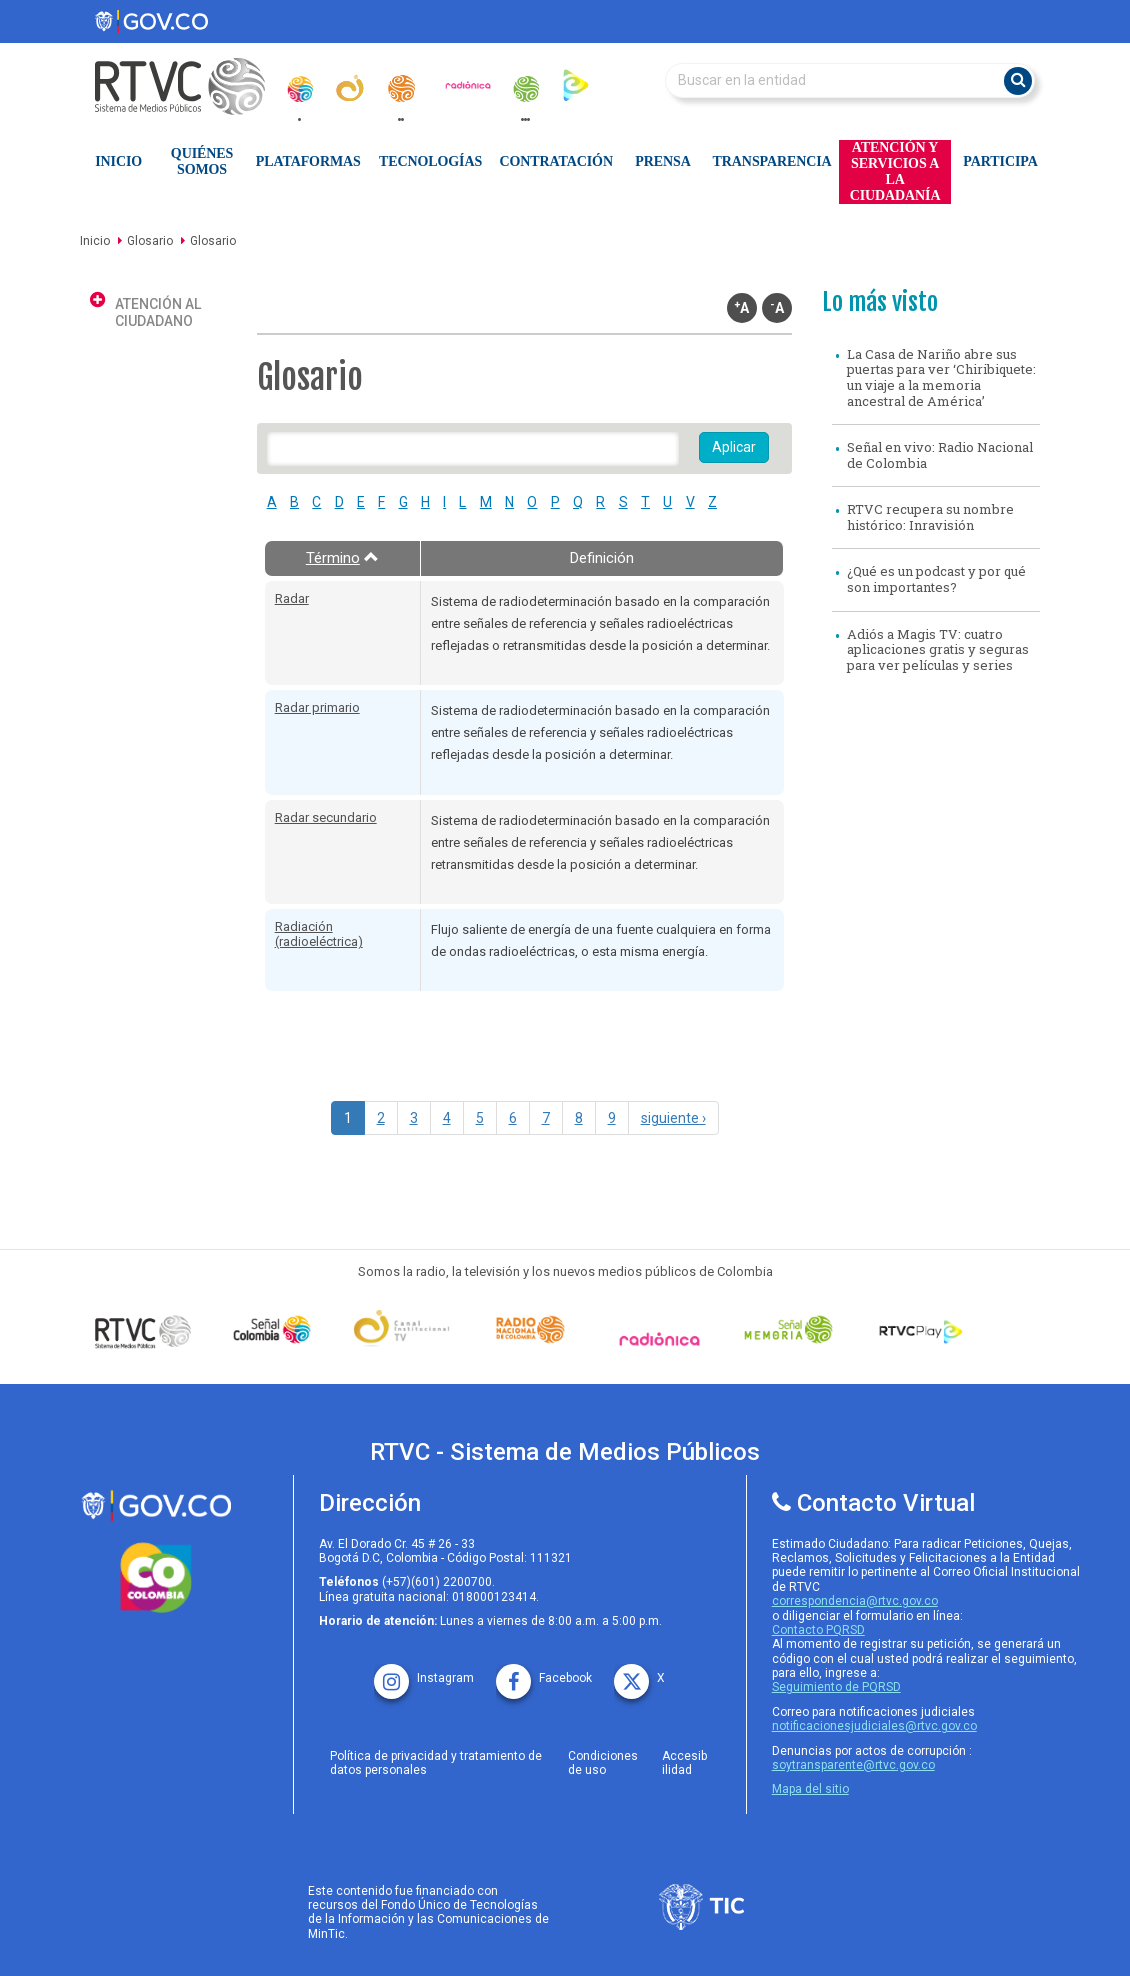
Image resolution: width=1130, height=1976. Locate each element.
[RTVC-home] (190, 86)
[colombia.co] (156, 1578)
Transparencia (772, 161)
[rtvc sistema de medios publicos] (156, 1505)
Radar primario (317, 707)
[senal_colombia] (299, 89)
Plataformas (308, 161)
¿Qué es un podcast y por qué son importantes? (936, 579)
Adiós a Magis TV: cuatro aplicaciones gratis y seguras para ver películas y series (938, 649)
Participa (1000, 161)
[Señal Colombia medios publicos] (143, 1331)
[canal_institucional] (350, 88)
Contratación (556, 161)
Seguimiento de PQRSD (836, 1687)
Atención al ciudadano (158, 312)
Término (342, 558)
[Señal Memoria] (788, 1329)
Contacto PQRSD (818, 1630)
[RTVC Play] (917, 1329)
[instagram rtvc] (424, 1671)
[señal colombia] (272, 1329)
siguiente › (673, 1118)
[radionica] (468, 85)
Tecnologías (430, 161)
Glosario (150, 241)
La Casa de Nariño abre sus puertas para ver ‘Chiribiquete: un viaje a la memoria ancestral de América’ (941, 377)
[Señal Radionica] (659, 1339)
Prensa (662, 161)
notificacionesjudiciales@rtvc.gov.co (874, 1726)
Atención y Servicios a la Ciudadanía (895, 171)
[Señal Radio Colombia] (530, 1329)
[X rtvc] (639, 1671)
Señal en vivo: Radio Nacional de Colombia (940, 455)
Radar (292, 598)
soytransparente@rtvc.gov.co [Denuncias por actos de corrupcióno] (853, 1765)
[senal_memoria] (525, 89)
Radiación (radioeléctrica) (319, 934)
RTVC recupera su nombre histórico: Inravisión (930, 517)
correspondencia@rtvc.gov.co (855, 1601)
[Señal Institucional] (401, 1330)
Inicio (118, 161)
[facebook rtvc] (544, 1671)
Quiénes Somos (202, 161)
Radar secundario (326, 817)
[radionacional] (401, 88)
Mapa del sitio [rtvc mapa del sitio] (810, 1789)
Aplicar (734, 447)
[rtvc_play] (576, 84)
